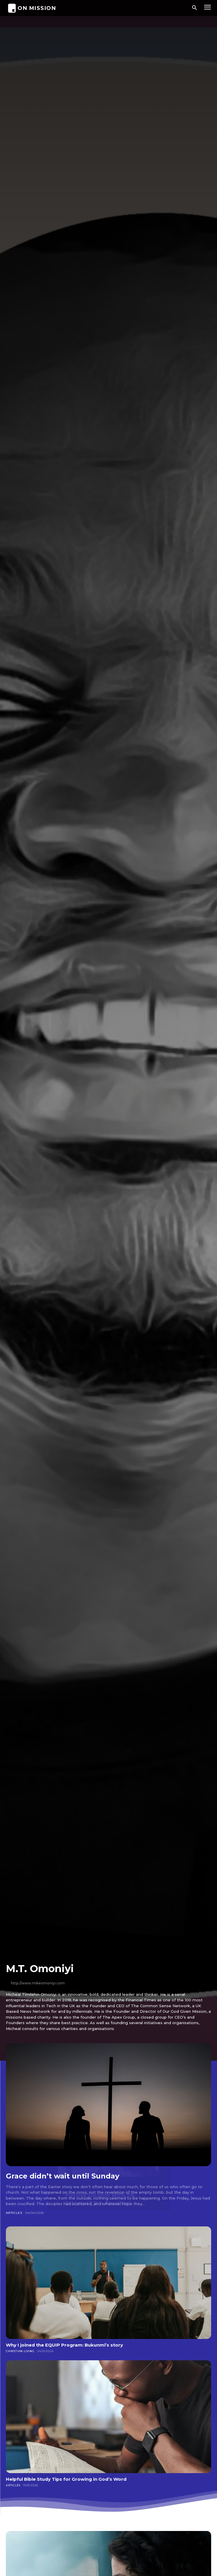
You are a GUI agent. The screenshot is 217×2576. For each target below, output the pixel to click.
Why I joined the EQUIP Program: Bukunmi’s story (64, 2345)
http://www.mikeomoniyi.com (38, 1983)
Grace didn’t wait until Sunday (62, 2176)
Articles (14, 2213)
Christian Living (20, 2351)
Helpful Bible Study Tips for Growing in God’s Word (66, 2479)
